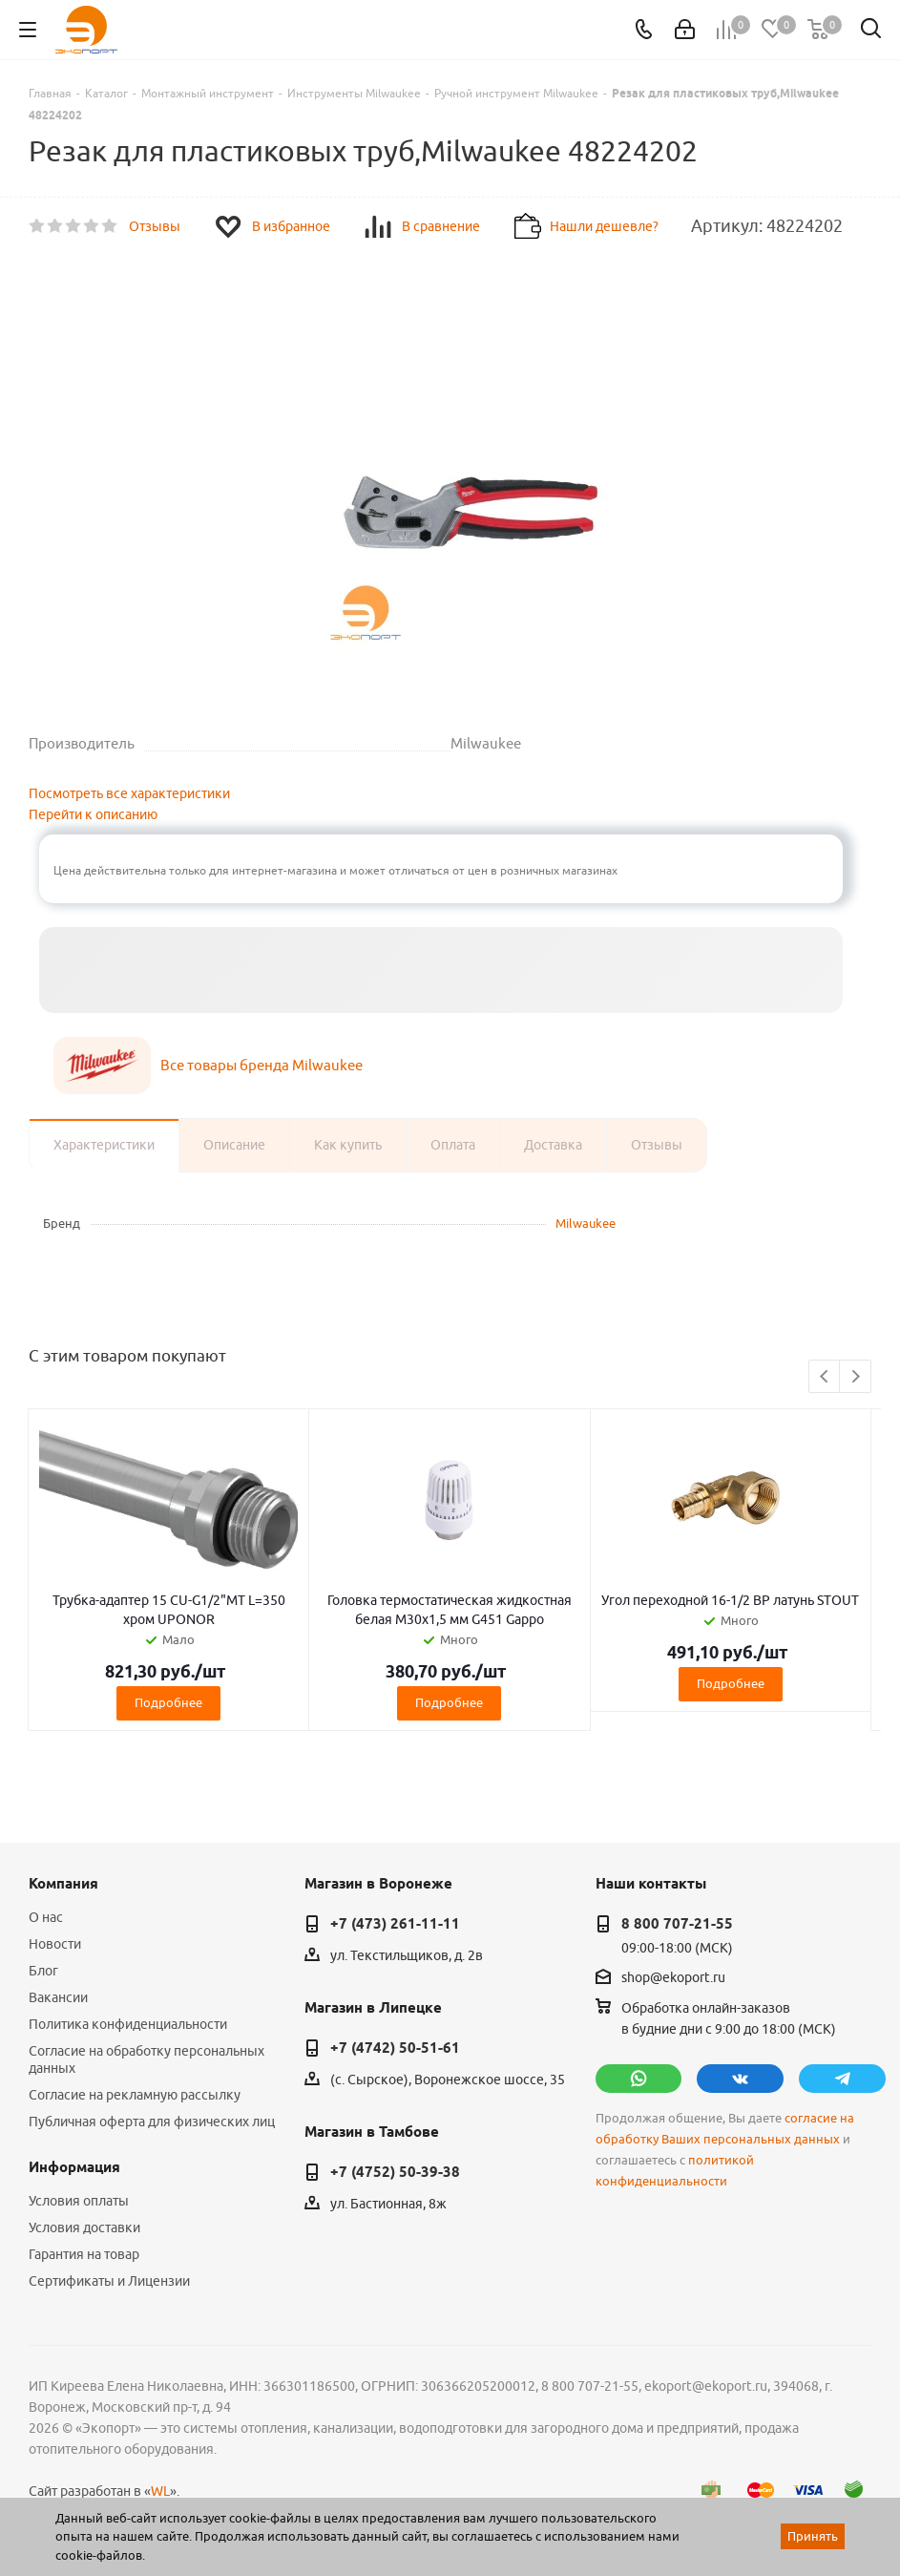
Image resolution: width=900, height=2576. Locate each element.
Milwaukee (585, 1223)
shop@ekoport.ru (673, 1977)
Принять (812, 2536)
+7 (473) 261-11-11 (395, 1923)
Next (855, 1377)
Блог (43, 1970)
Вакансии (58, 1997)
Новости (55, 1944)
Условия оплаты (79, 2200)
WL (160, 2491)
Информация (74, 2167)
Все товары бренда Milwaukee (261, 1065)
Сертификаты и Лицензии (109, 2281)
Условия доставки (84, 2227)
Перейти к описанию (93, 814)
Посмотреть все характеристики (129, 793)
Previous (825, 1377)
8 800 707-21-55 (677, 1923)
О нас (46, 1917)
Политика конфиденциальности (128, 2024)
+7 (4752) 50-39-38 (395, 2172)
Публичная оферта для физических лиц (152, 2121)
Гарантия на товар (84, 2254)
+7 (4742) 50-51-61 (395, 2048)
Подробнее (168, 1702)
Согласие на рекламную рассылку (135, 2094)
